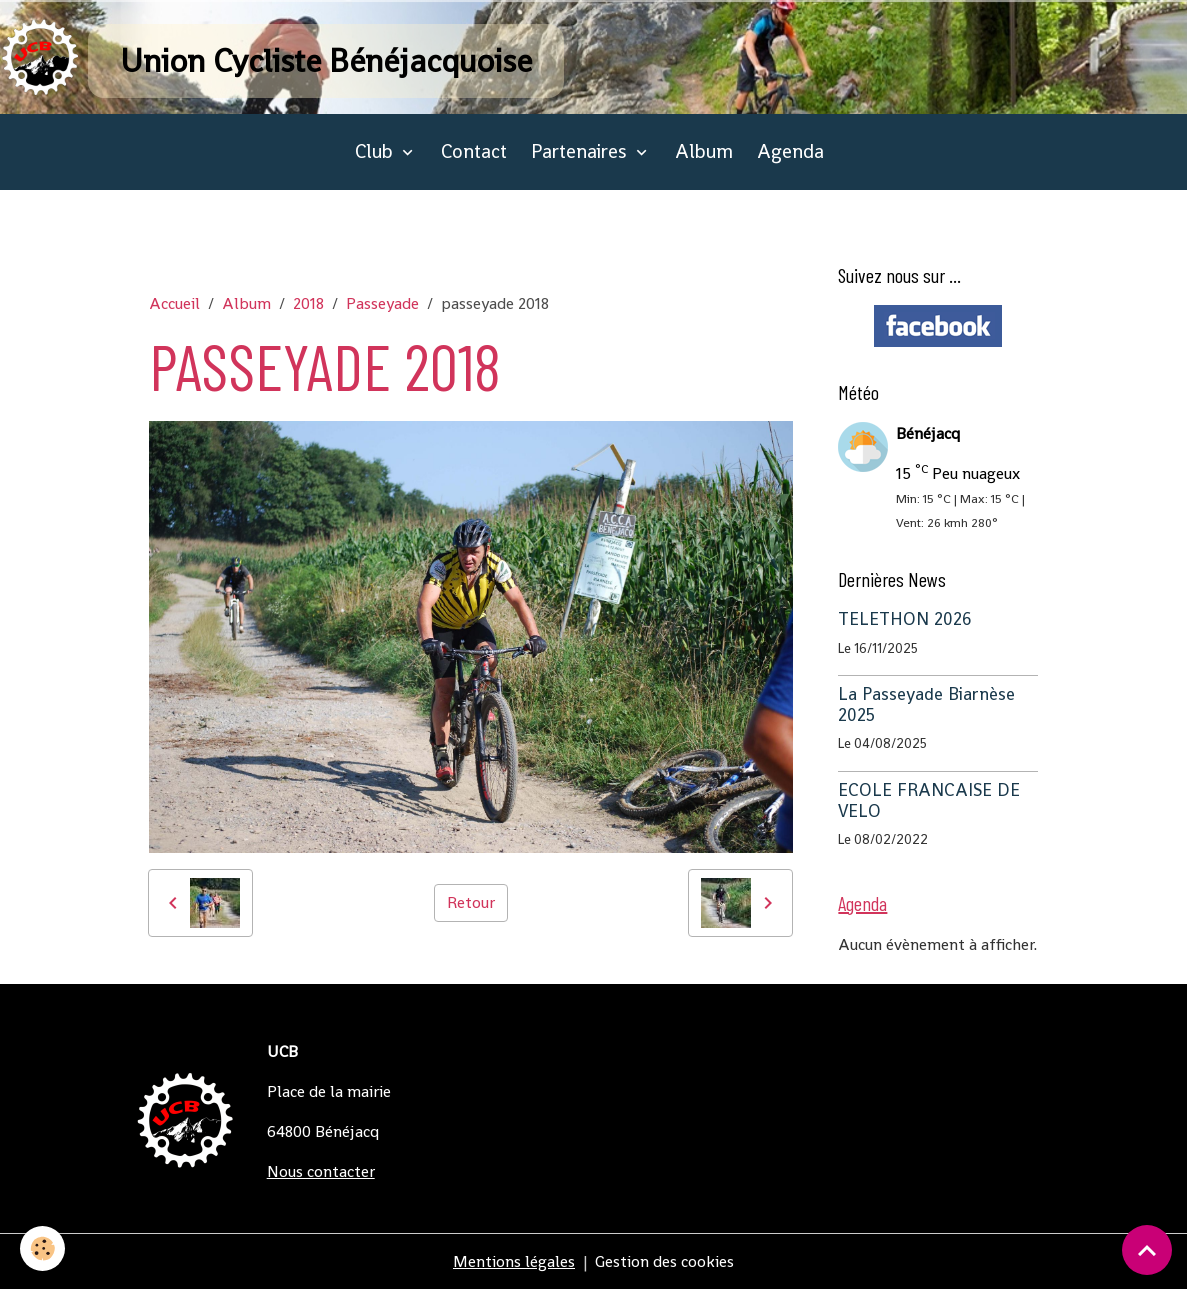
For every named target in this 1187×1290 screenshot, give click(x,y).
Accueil (174, 303)
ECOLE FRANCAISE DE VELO (929, 800)
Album (704, 151)
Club (376, 151)
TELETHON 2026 (905, 619)
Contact (474, 151)
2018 (308, 303)
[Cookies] (42, 1248)
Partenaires (581, 151)
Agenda (790, 151)
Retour (471, 902)
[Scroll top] (1147, 1250)
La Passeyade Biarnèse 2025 (926, 704)
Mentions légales (514, 1261)
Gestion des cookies (664, 1261)
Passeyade (382, 303)
